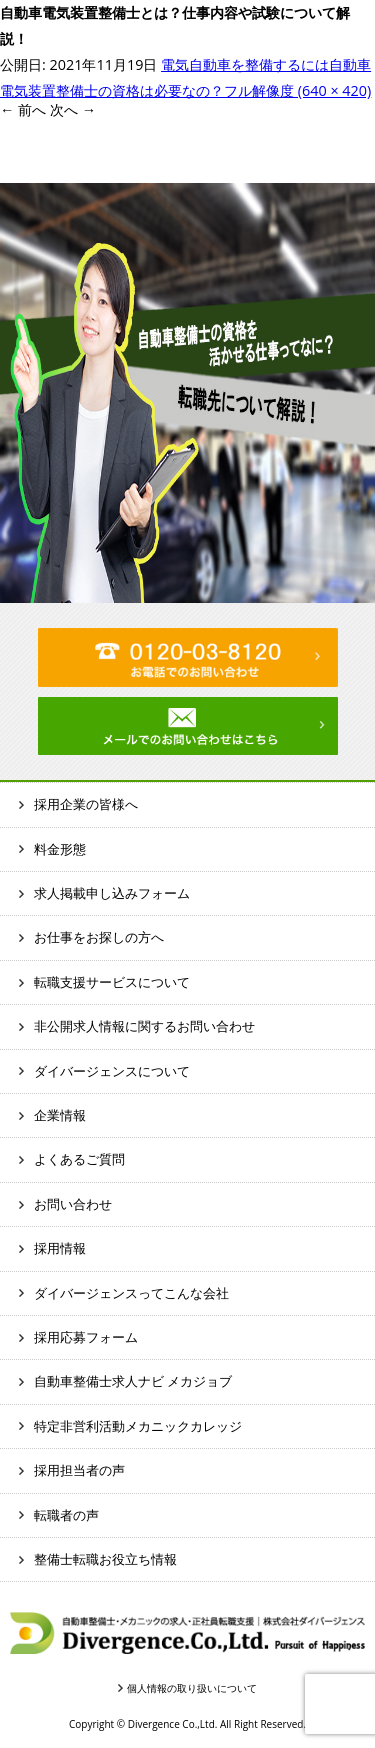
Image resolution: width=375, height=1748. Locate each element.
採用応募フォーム (86, 1337)
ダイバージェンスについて (112, 1071)
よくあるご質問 (79, 1159)
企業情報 (60, 1115)
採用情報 (60, 1248)
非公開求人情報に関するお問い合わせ (144, 1026)
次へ (73, 109)
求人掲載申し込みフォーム (112, 893)
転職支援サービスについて (112, 982)
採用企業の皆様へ (86, 804)
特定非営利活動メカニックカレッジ (138, 1426)
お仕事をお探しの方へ (99, 937)
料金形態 (60, 849)
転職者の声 (66, 1515)
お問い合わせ (73, 1204)
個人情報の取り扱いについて (192, 1688)
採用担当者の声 (79, 1470)
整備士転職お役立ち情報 (105, 1559)
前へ (23, 109)
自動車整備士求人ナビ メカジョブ (133, 1381)
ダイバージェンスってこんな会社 (131, 1293)
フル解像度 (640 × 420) (297, 90)
